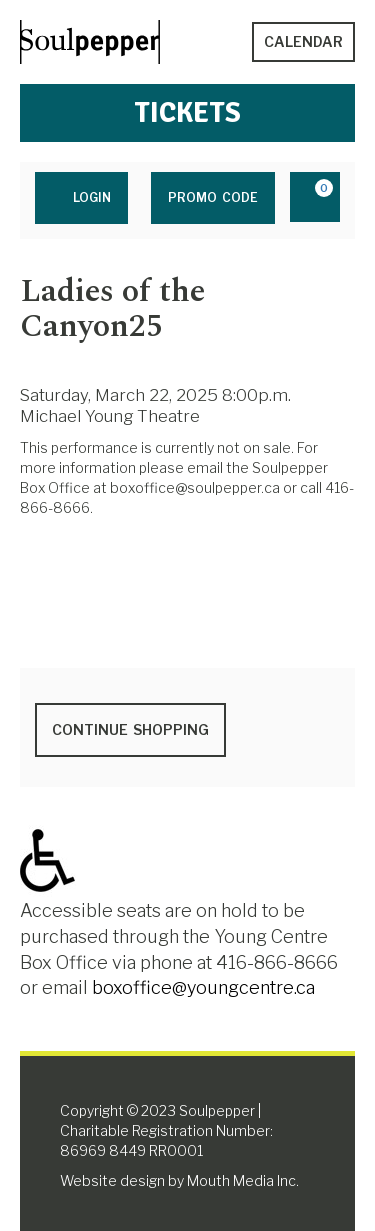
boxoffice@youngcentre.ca (203, 987)
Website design (112, 1180)
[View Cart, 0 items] (315, 197)
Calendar (303, 41)
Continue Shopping (130, 729)
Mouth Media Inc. (243, 1180)
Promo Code (213, 197)
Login (81, 197)
